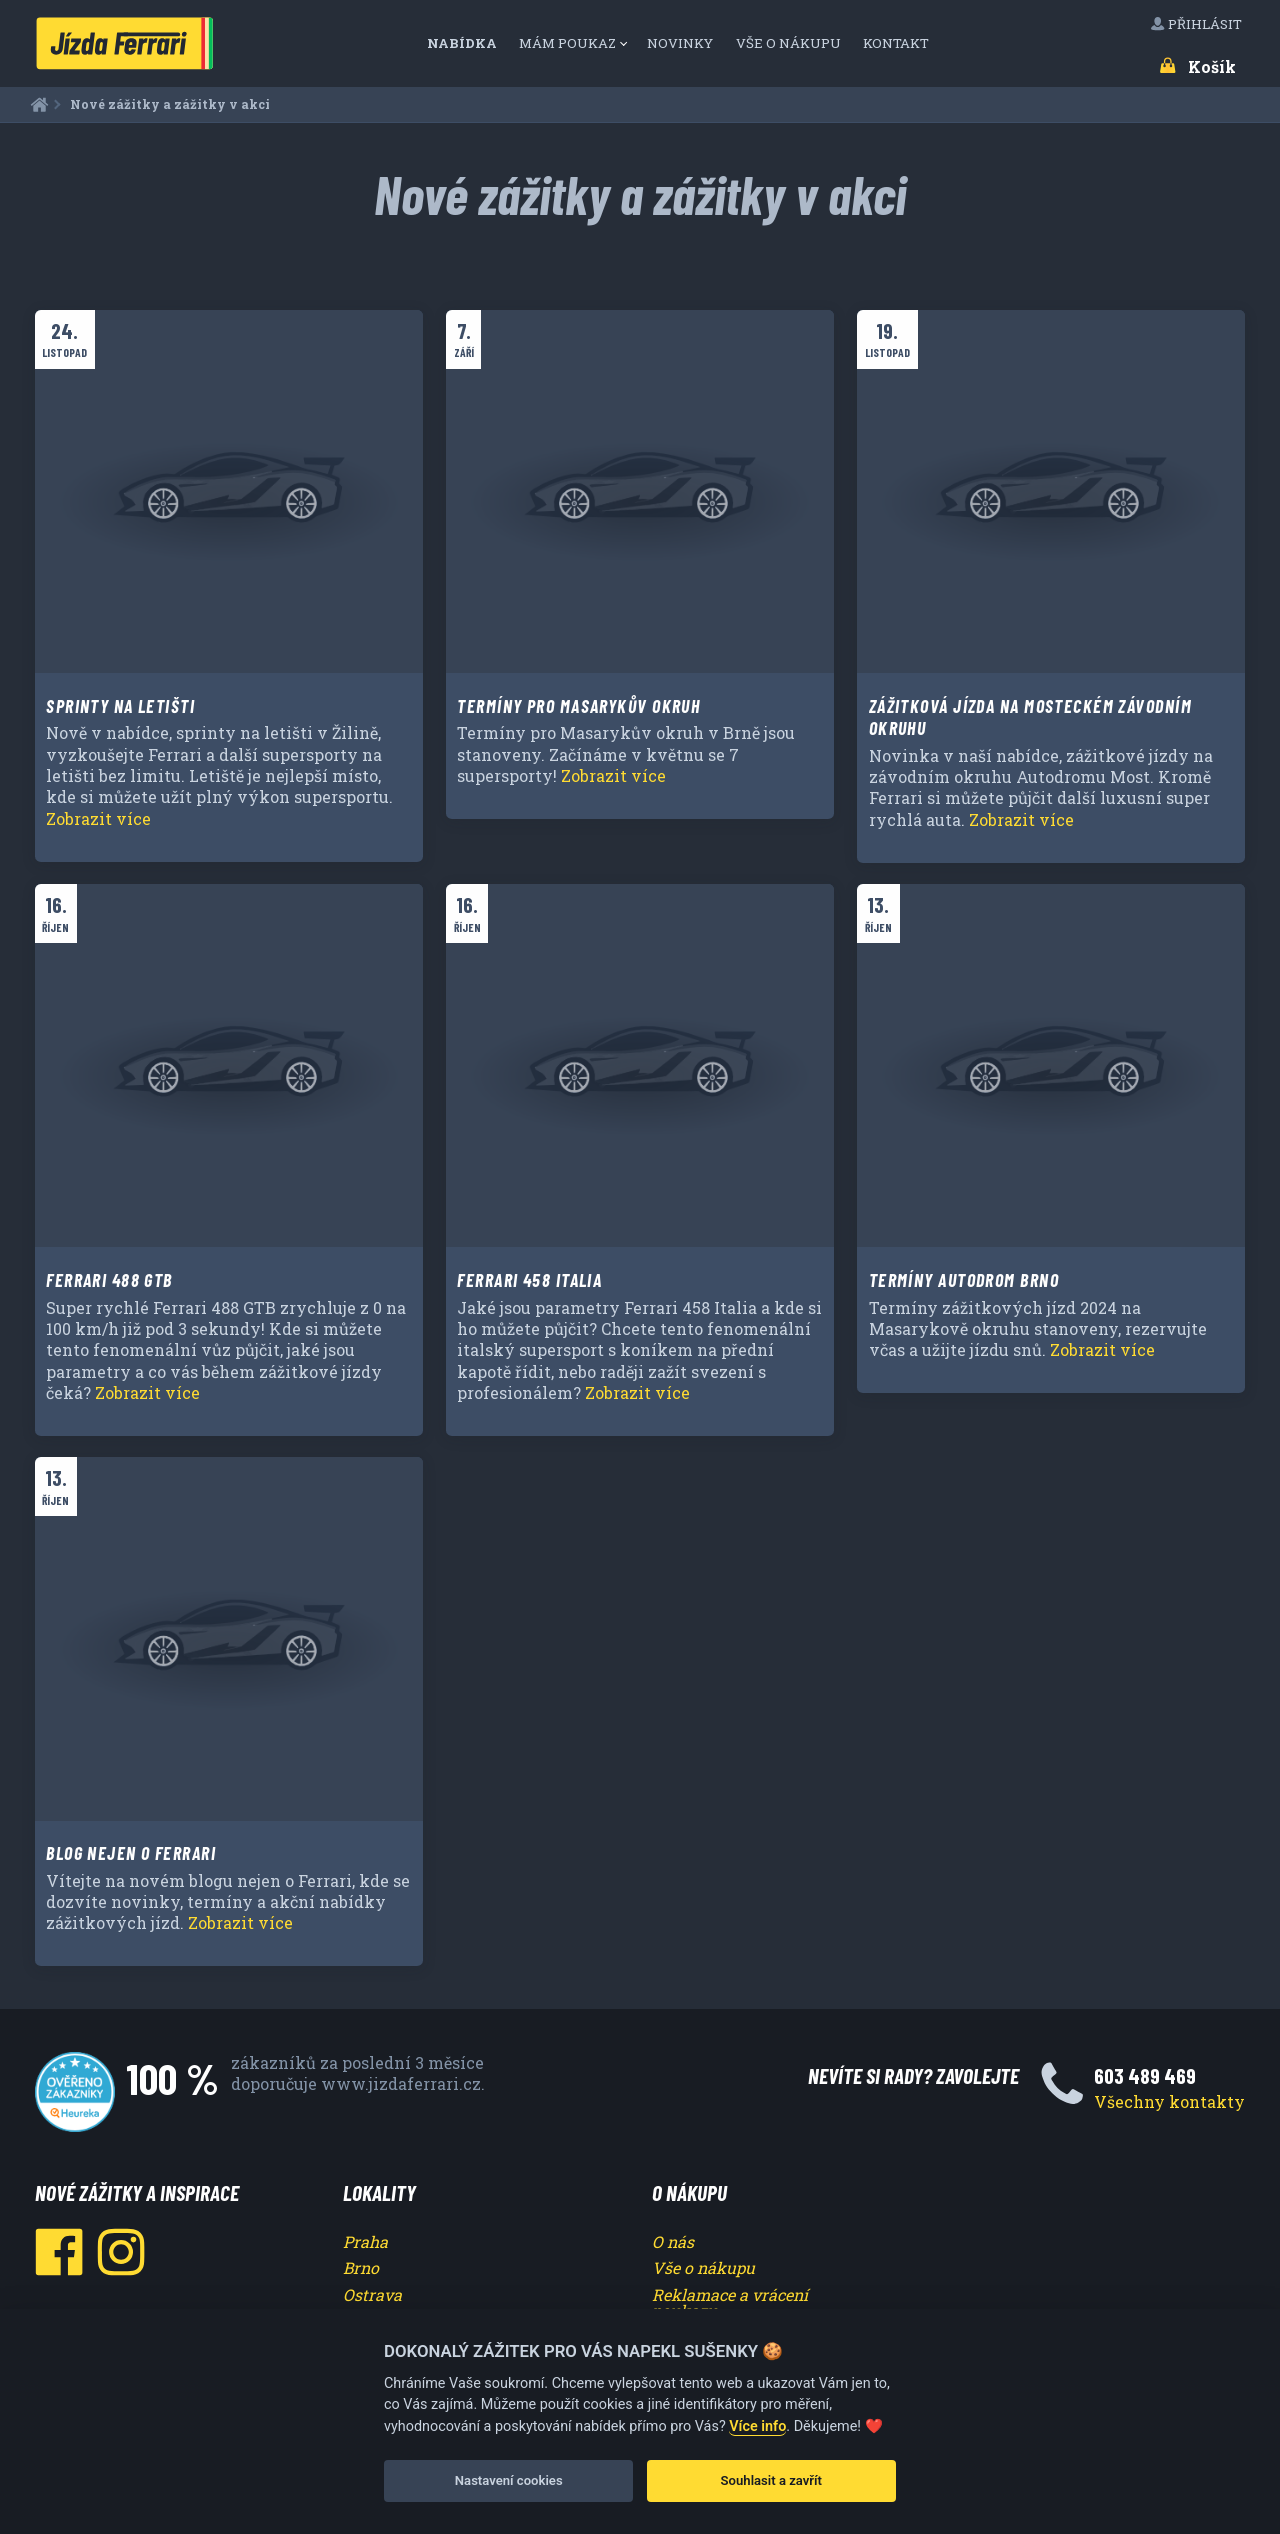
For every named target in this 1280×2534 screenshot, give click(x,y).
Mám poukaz (567, 43)
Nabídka (463, 43)
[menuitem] (468, 43)
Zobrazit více (98, 818)
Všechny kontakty (1169, 2101)
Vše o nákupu (790, 43)
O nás (673, 2241)
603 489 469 (1145, 2075)
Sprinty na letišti (120, 706)
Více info (757, 2426)
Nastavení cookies (509, 2480)
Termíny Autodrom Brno (964, 1280)
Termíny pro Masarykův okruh (578, 706)
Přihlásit (1197, 24)
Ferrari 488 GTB (109, 1280)
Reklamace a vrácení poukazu (730, 2302)
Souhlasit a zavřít (771, 2480)
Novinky (681, 43)
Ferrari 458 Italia (529, 1280)
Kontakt (897, 43)
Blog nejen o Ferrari (131, 1853)
